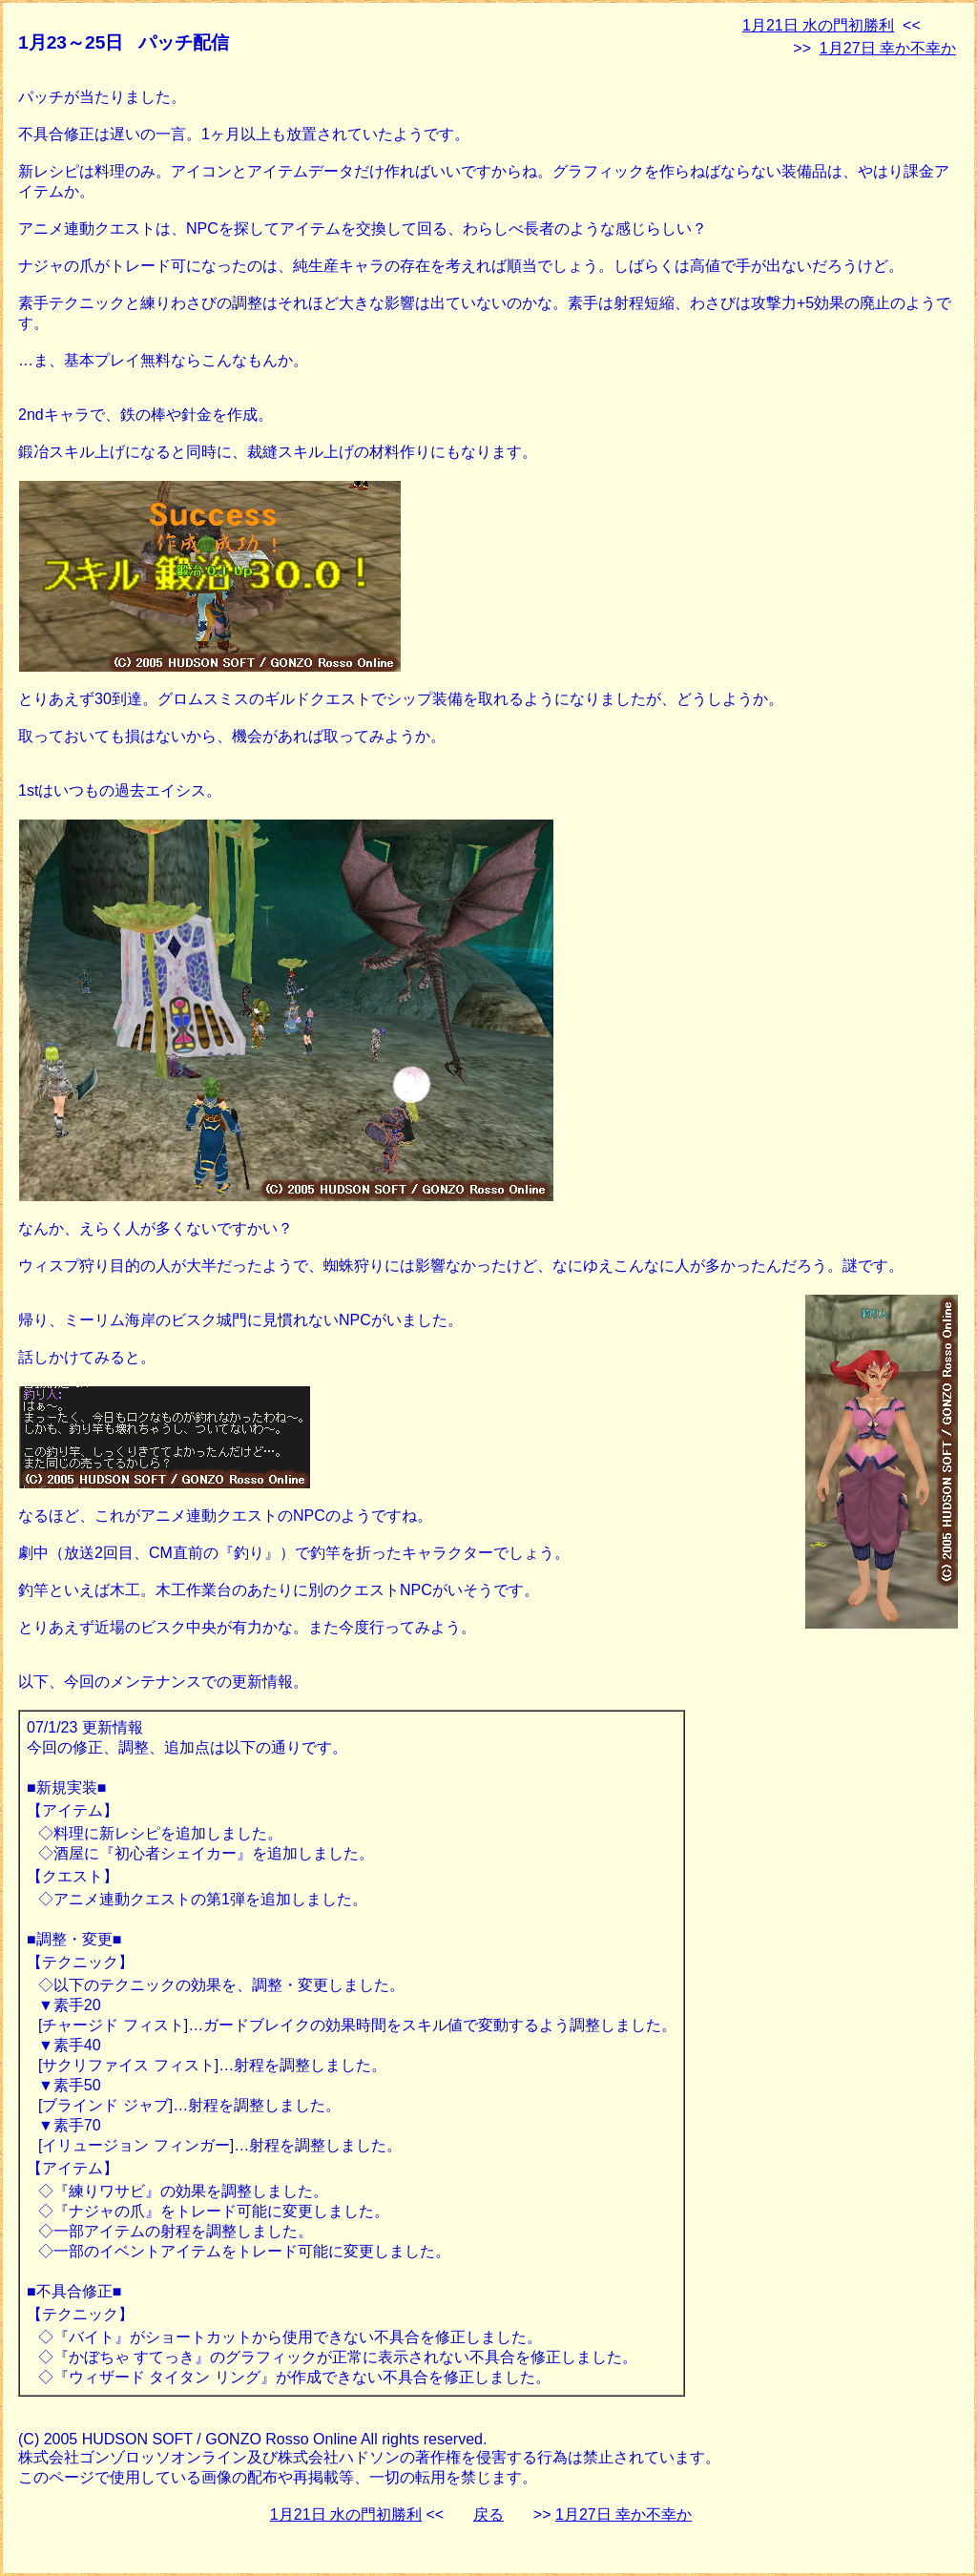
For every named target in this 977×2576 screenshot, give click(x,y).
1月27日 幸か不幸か (888, 48)
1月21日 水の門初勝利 (818, 25)
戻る (488, 2514)
